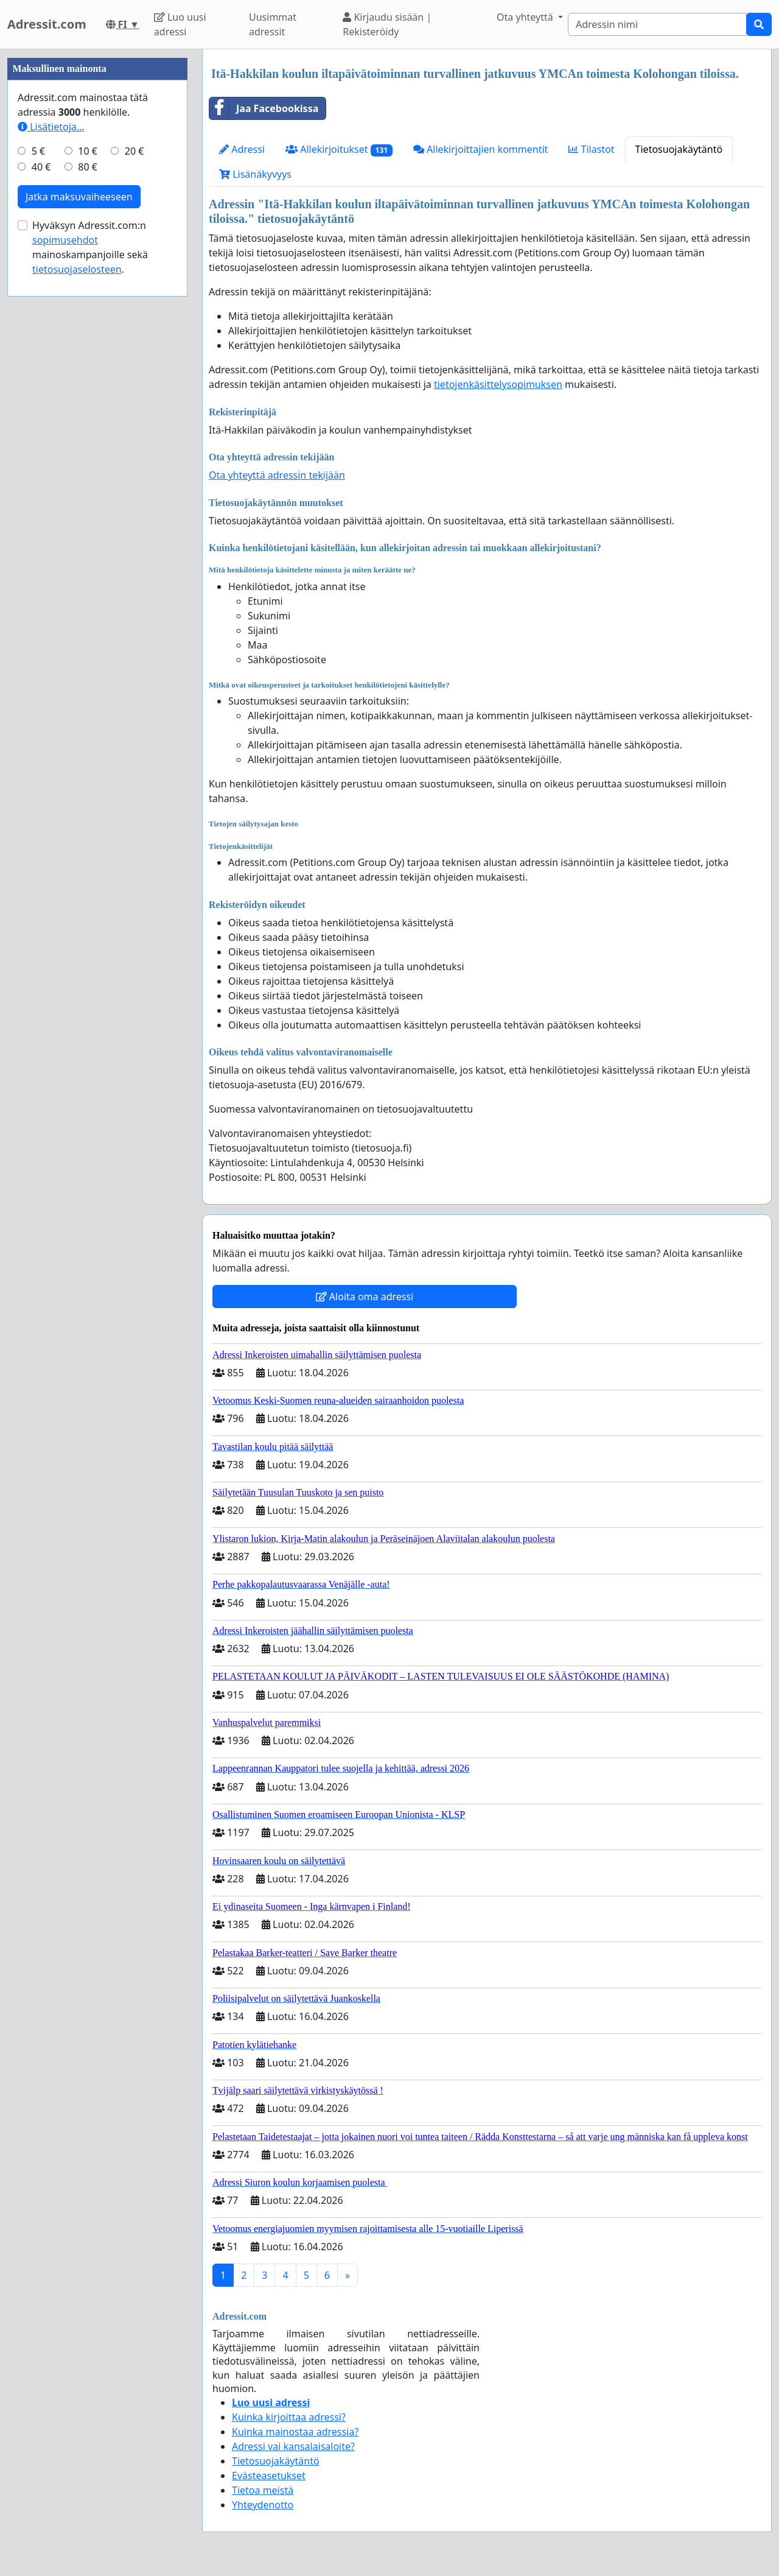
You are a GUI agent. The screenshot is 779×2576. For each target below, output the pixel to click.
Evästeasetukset (269, 2475)
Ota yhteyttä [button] (526, 17)
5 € (38, 516)
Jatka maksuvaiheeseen (79, 562)
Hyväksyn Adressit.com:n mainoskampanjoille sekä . (90, 612)
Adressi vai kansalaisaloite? (293, 2446)
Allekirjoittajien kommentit (480, 149)
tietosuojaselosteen (77, 634)
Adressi (242, 149)
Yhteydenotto (262, 2504)
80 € (87, 532)
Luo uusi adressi (180, 24)
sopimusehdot (65, 605)
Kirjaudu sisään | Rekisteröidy (387, 24)
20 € (134, 516)
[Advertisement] (97, 232)
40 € (41, 532)
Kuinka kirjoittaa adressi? (289, 2417)
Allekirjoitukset (339, 150)
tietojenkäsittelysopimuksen (498, 384)
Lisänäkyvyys (255, 174)
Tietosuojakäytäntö (679, 149)
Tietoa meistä (262, 2490)
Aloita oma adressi (365, 1296)
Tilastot (591, 149)
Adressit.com (46, 24)
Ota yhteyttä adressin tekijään (277, 475)
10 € (87, 516)
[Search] (657, 24)
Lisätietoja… (51, 492)
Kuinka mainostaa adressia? (295, 2431)
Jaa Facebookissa (263, 108)
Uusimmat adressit (272, 24)
